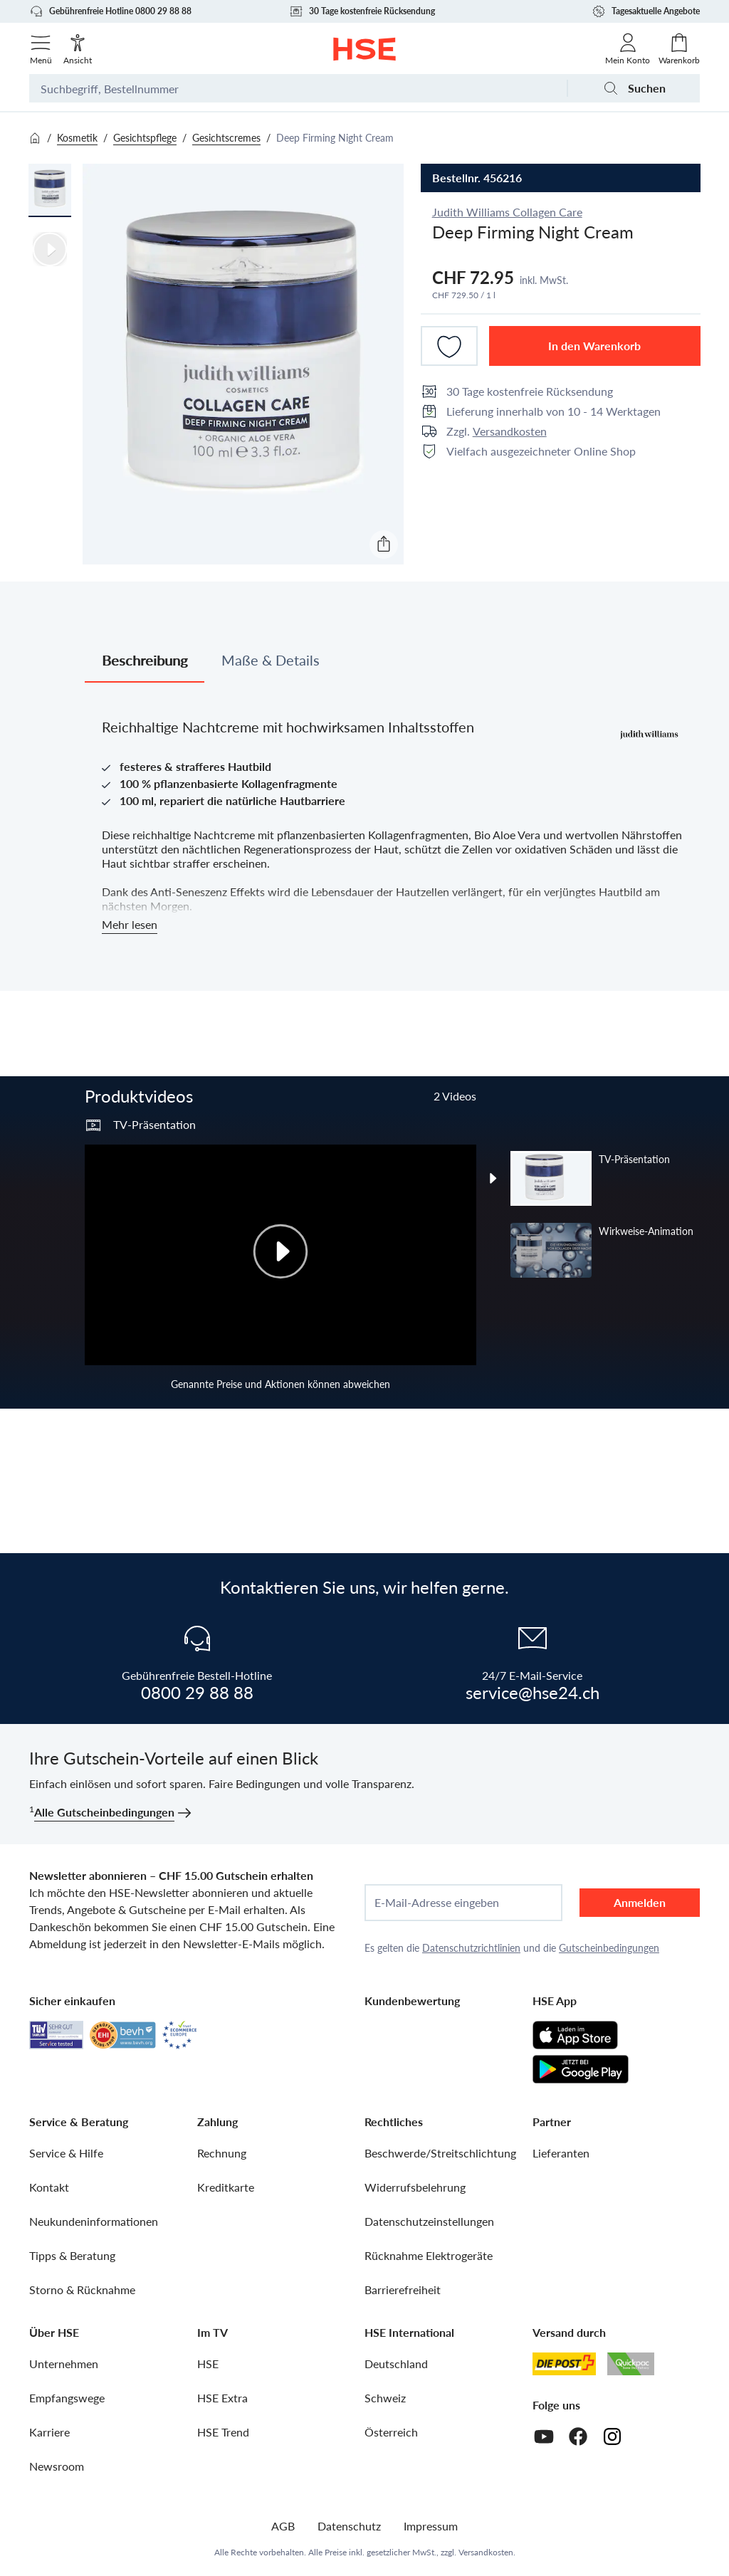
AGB (283, 2526)
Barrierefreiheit (402, 2289)
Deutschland (396, 2363)
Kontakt (49, 2187)
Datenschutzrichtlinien (471, 1948)
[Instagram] (612, 2436)
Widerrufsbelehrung (415, 2187)
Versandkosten (510, 431)
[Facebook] (578, 2436)
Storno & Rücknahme (82, 2289)
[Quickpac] (630, 2363)
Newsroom (56, 2466)
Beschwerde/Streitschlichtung (440, 2153)
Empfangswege (67, 2397)
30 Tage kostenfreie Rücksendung (362, 11)
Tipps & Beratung (72, 2255)
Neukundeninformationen (93, 2221)
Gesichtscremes (226, 138)
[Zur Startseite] (364, 49)
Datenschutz (349, 2526)
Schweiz (385, 2397)
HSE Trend (223, 2432)
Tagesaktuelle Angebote (646, 11)
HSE (208, 2363)
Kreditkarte (225, 2187)
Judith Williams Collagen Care (507, 212)
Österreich (391, 2432)
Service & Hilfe (66, 2153)
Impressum (431, 2526)
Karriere (49, 2432)
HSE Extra (222, 2397)
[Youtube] (544, 2436)
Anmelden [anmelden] (640, 1902)
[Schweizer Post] (565, 2363)
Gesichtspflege (145, 138)
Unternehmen (63, 2363)
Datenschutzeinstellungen (429, 2221)
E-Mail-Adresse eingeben (436, 1902)
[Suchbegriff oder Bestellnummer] (298, 88)
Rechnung (221, 2153)
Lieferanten (561, 2153)
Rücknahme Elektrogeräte (428, 2255)
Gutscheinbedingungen (609, 1948)
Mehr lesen (129, 924)
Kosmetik (77, 138)
